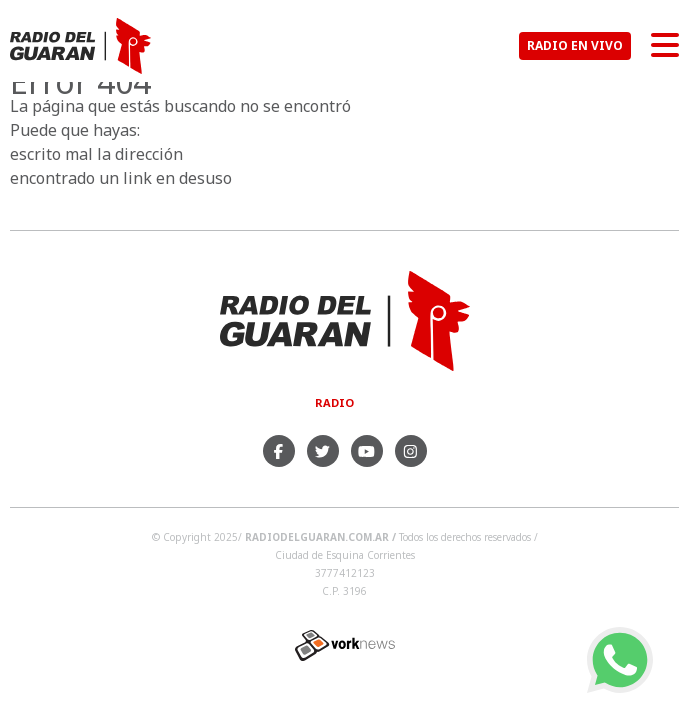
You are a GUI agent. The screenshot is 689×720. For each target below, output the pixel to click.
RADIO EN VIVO (575, 45)
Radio (334, 402)
